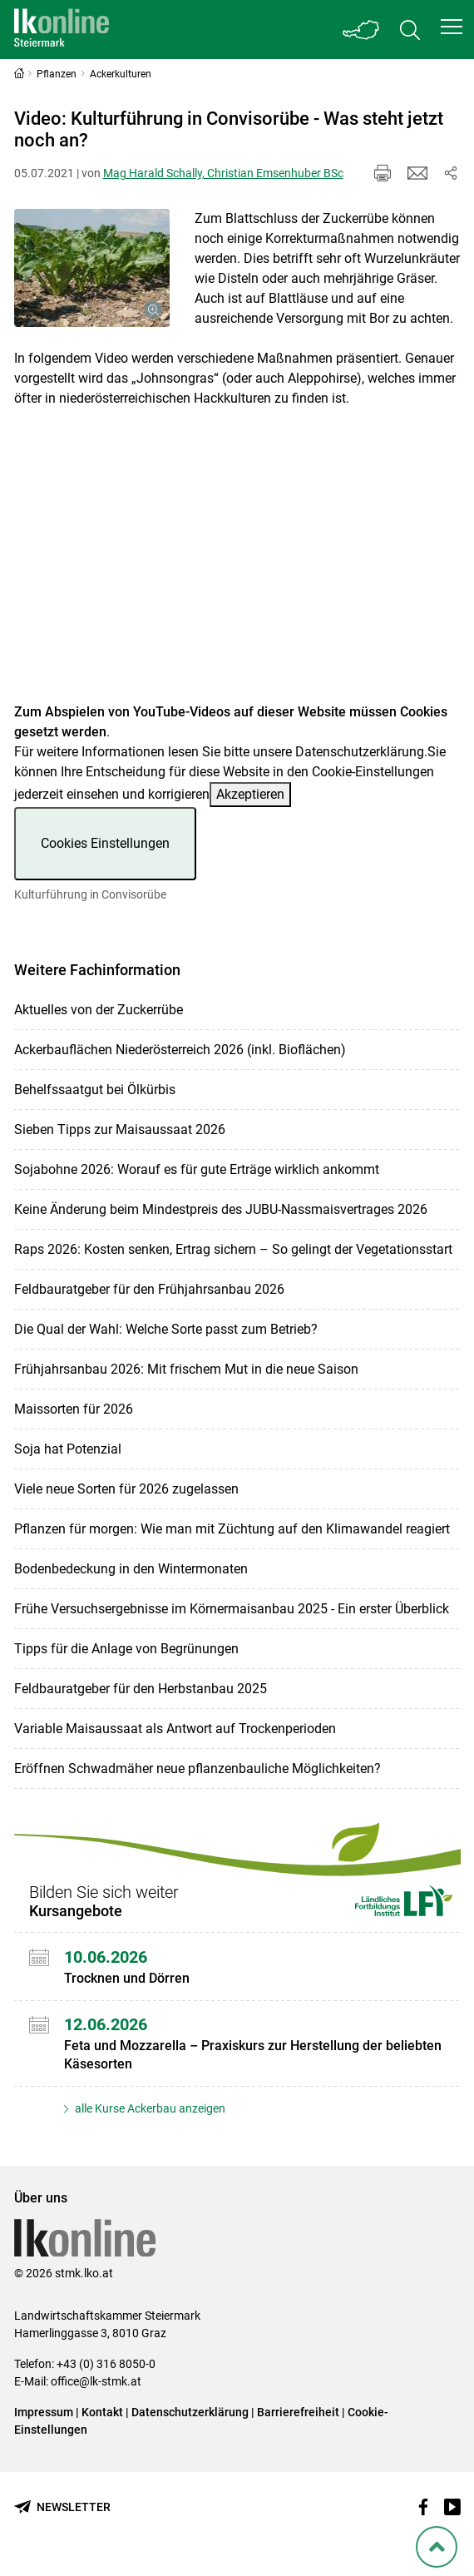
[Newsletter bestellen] (62, 2507)
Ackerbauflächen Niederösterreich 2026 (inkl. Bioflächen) (180, 1050)
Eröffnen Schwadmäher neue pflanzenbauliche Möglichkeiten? (197, 1768)
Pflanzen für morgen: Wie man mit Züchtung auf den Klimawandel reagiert (232, 1529)
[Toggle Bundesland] (361, 29)
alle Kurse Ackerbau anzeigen (148, 2108)
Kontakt (102, 2412)
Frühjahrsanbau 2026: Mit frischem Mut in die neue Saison (186, 1369)
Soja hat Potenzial (67, 1449)
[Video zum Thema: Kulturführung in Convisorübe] (237, 565)
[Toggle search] (410, 29)
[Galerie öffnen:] (92, 267)
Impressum (43, 2412)
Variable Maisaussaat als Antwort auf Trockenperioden (175, 1728)
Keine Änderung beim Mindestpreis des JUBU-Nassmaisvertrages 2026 (220, 1209)
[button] (451, 26)
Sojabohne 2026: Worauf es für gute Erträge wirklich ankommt (196, 1169)
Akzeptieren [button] (250, 794)
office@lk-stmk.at (96, 2381)
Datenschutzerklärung (359, 752)
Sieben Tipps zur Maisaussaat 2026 (119, 1129)
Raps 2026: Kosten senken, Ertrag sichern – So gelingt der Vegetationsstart (233, 1249)
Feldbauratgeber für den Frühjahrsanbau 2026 (149, 1289)
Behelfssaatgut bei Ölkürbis (94, 1089)
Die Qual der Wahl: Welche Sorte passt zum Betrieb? (166, 1329)
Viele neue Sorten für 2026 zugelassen (126, 1489)
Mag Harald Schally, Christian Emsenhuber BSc (223, 173)
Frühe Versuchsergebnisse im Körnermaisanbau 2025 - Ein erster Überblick (231, 1609)
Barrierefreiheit (298, 2412)
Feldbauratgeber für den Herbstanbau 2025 (140, 1689)
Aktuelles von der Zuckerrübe (98, 1010)
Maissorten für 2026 (73, 1409)
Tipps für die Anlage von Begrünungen (126, 1649)
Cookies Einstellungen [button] (105, 843)
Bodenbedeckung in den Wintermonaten (131, 1569)
